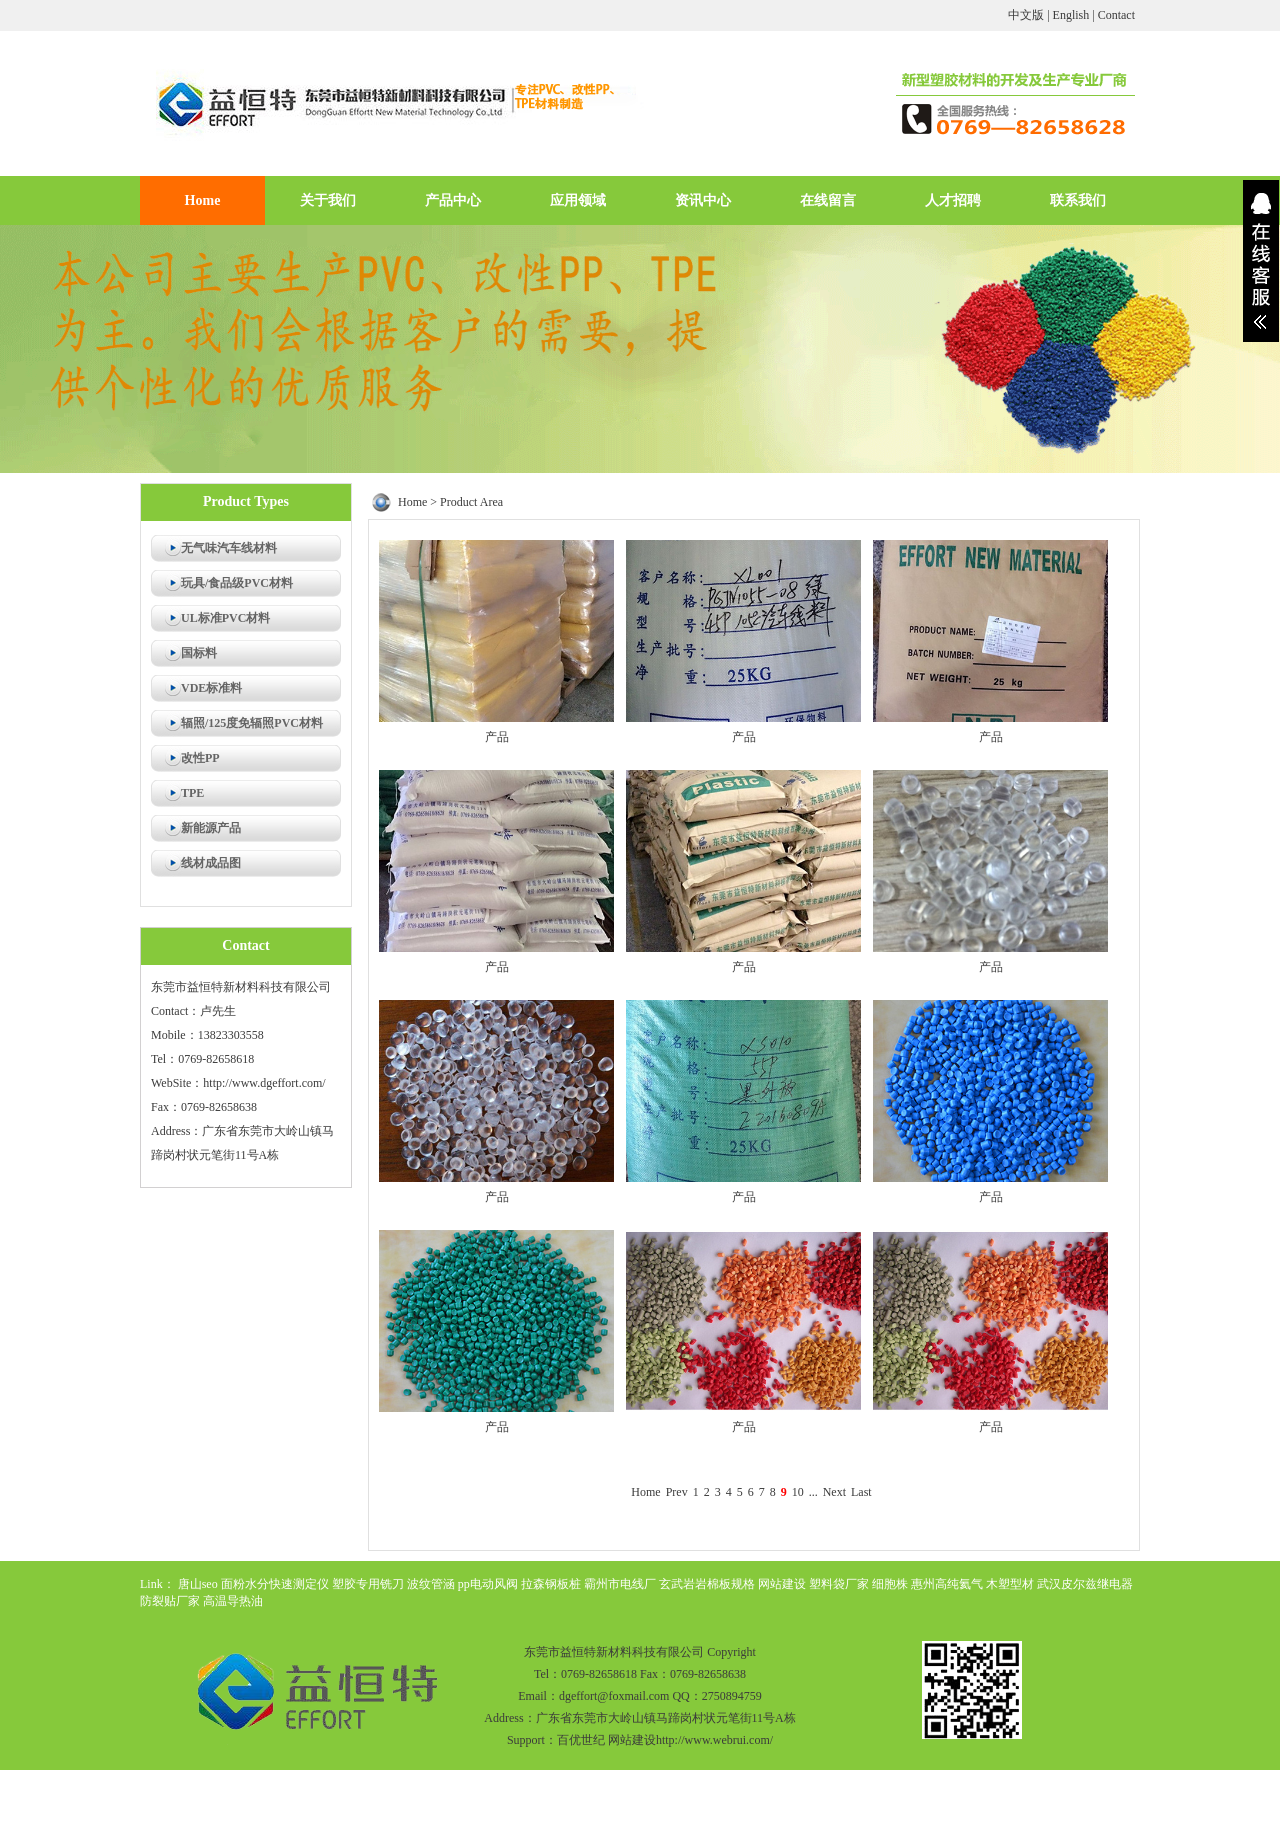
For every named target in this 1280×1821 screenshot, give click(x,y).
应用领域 (578, 200)
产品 (497, 737)
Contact (1116, 15)
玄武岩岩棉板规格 (707, 1584)
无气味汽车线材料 (229, 548)
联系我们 (1078, 200)
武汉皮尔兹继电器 (1085, 1584)
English (1071, 15)
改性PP (200, 758)
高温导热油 (233, 1601)
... (813, 1492)
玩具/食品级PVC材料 (237, 583)
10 (798, 1492)
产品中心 (453, 200)
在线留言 (828, 200)
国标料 (199, 653)
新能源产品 (211, 828)
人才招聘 (953, 200)
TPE (192, 793)
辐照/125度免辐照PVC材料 (252, 723)
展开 (1261, 261)
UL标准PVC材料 (225, 618)
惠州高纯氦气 (947, 1584)
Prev (677, 1492)
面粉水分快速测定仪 (275, 1584)
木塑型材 (1010, 1584)
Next (834, 1492)
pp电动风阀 (488, 1584)
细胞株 (890, 1584)
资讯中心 (703, 200)
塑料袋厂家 (839, 1584)
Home (203, 200)
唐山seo (198, 1584)
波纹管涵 (431, 1584)
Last (861, 1492)
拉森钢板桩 (551, 1584)
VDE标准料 (211, 688)
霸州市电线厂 (620, 1584)
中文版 (1026, 15)
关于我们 (328, 200)
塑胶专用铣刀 (368, 1584)
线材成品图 (211, 863)
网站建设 (782, 1584)
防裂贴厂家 (170, 1601)
